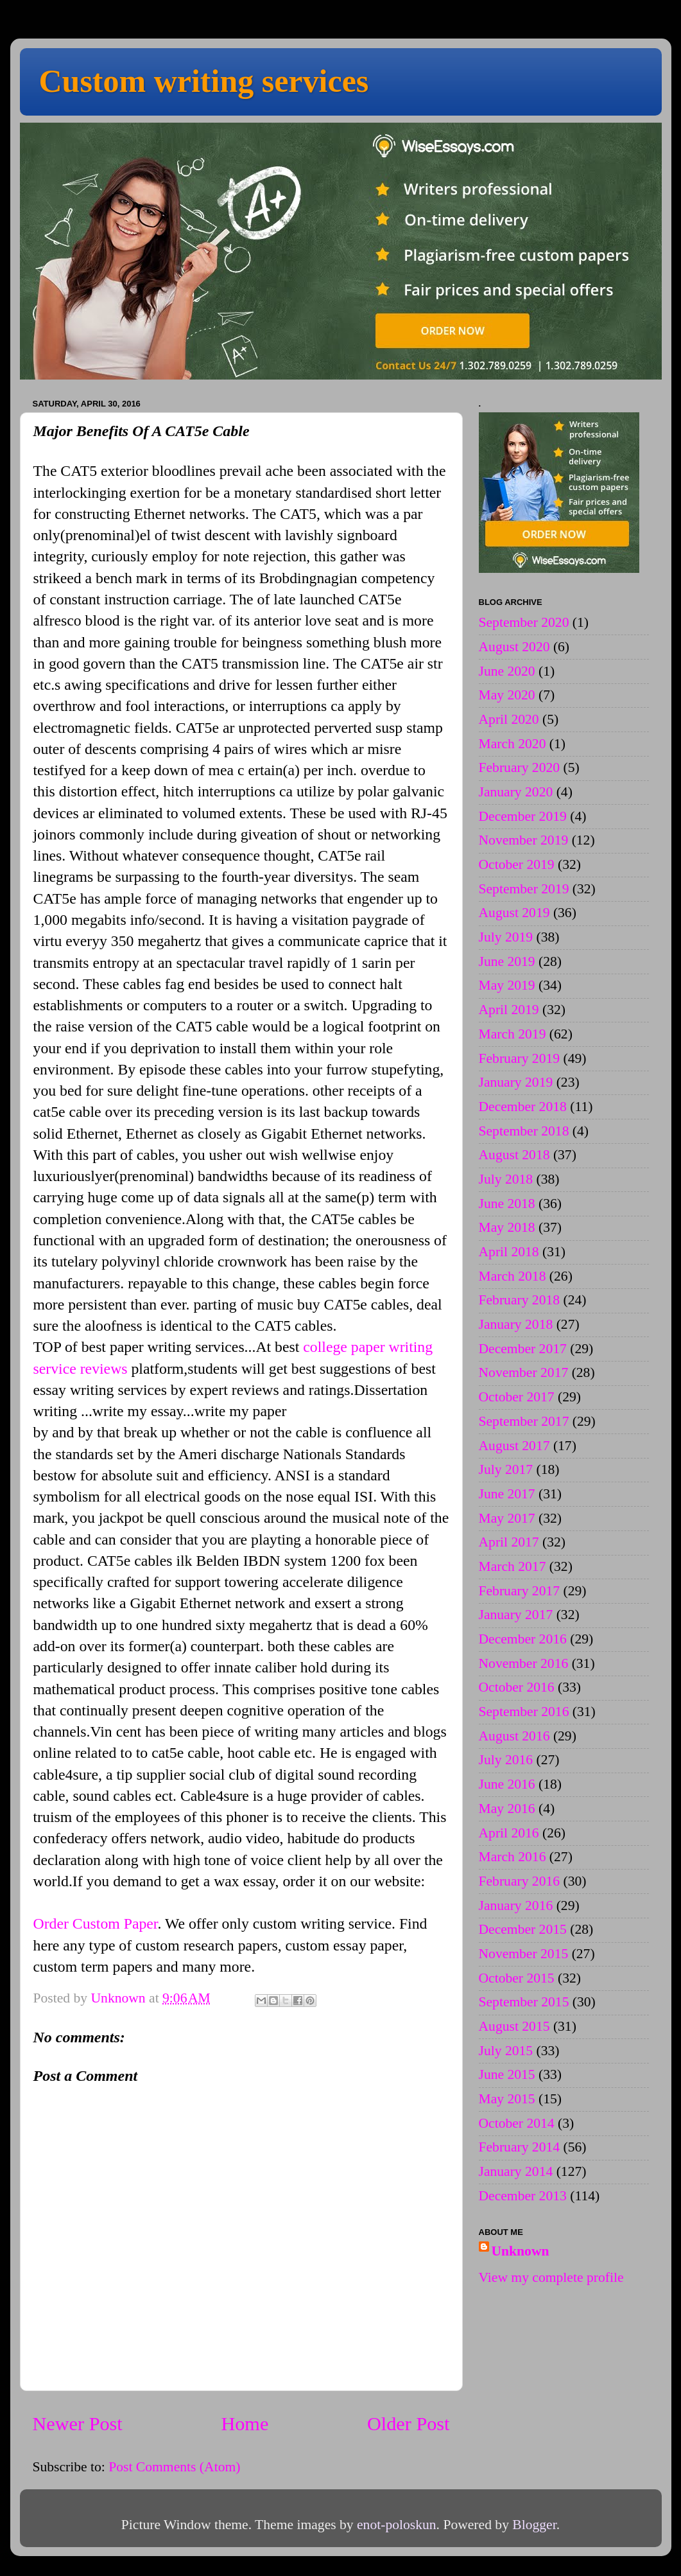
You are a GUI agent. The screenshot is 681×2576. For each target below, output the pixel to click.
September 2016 (524, 1711)
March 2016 (512, 1856)
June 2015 (507, 2074)
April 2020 (509, 719)
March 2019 (512, 1034)
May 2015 (507, 2099)
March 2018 (512, 1276)
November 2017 (524, 1372)
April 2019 (509, 1009)
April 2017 (509, 1542)
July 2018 (506, 1179)
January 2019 (516, 1082)
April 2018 (509, 1251)
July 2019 (506, 937)
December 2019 (523, 816)
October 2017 (517, 1397)
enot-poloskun (396, 2524)
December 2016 (523, 1639)
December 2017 (523, 1348)
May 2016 (507, 1808)
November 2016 (524, 1663)
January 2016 (516, 1905)
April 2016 (509, 1833)
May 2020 (507, 695)
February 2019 (519, 1058)
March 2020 (512, 743)
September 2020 (524, 622)
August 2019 (514, 912)
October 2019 (517, 864)
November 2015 (524, 1953)
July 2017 (506, 1469)
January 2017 (516, 1614)
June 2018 (507, 1203)
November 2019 (524, 840)
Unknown (520, 2251)
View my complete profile (551, 2277)
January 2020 (516, 792)
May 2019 (507, 985)
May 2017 (507, 1518)
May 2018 (507, 1227)
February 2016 (519, 1881)
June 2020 (507, 671)
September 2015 (524, 2002)
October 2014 (517, 2123)
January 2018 (516, 1324)
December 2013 (523, 2196)
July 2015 (506, 2050)
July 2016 (506, 1759)
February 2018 (519, 1300)
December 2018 (523, 1106)
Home (244, 2424)
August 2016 (514, 1736)
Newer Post (78, 2424)
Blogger (534, 2524)
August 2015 (514, 2026)
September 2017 (524, 1421)
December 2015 (523, 1929)
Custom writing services (204, 81)
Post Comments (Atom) (174, 2467)
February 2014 (519, 2147)
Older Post (408, 2424)
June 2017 (507, 1494)
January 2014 (516, 2171)
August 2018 (514, 1154)
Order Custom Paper (95, 1923)
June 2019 (507, 961)
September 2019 (524, 889)
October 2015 (517, 1978)
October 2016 (517, 1687)
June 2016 (507, 1784)
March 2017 (512, 1566)
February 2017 (519, 1591)
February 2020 (519, 767)
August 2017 (514, 1445)
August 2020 (514, 646)
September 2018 (524, 1131)
